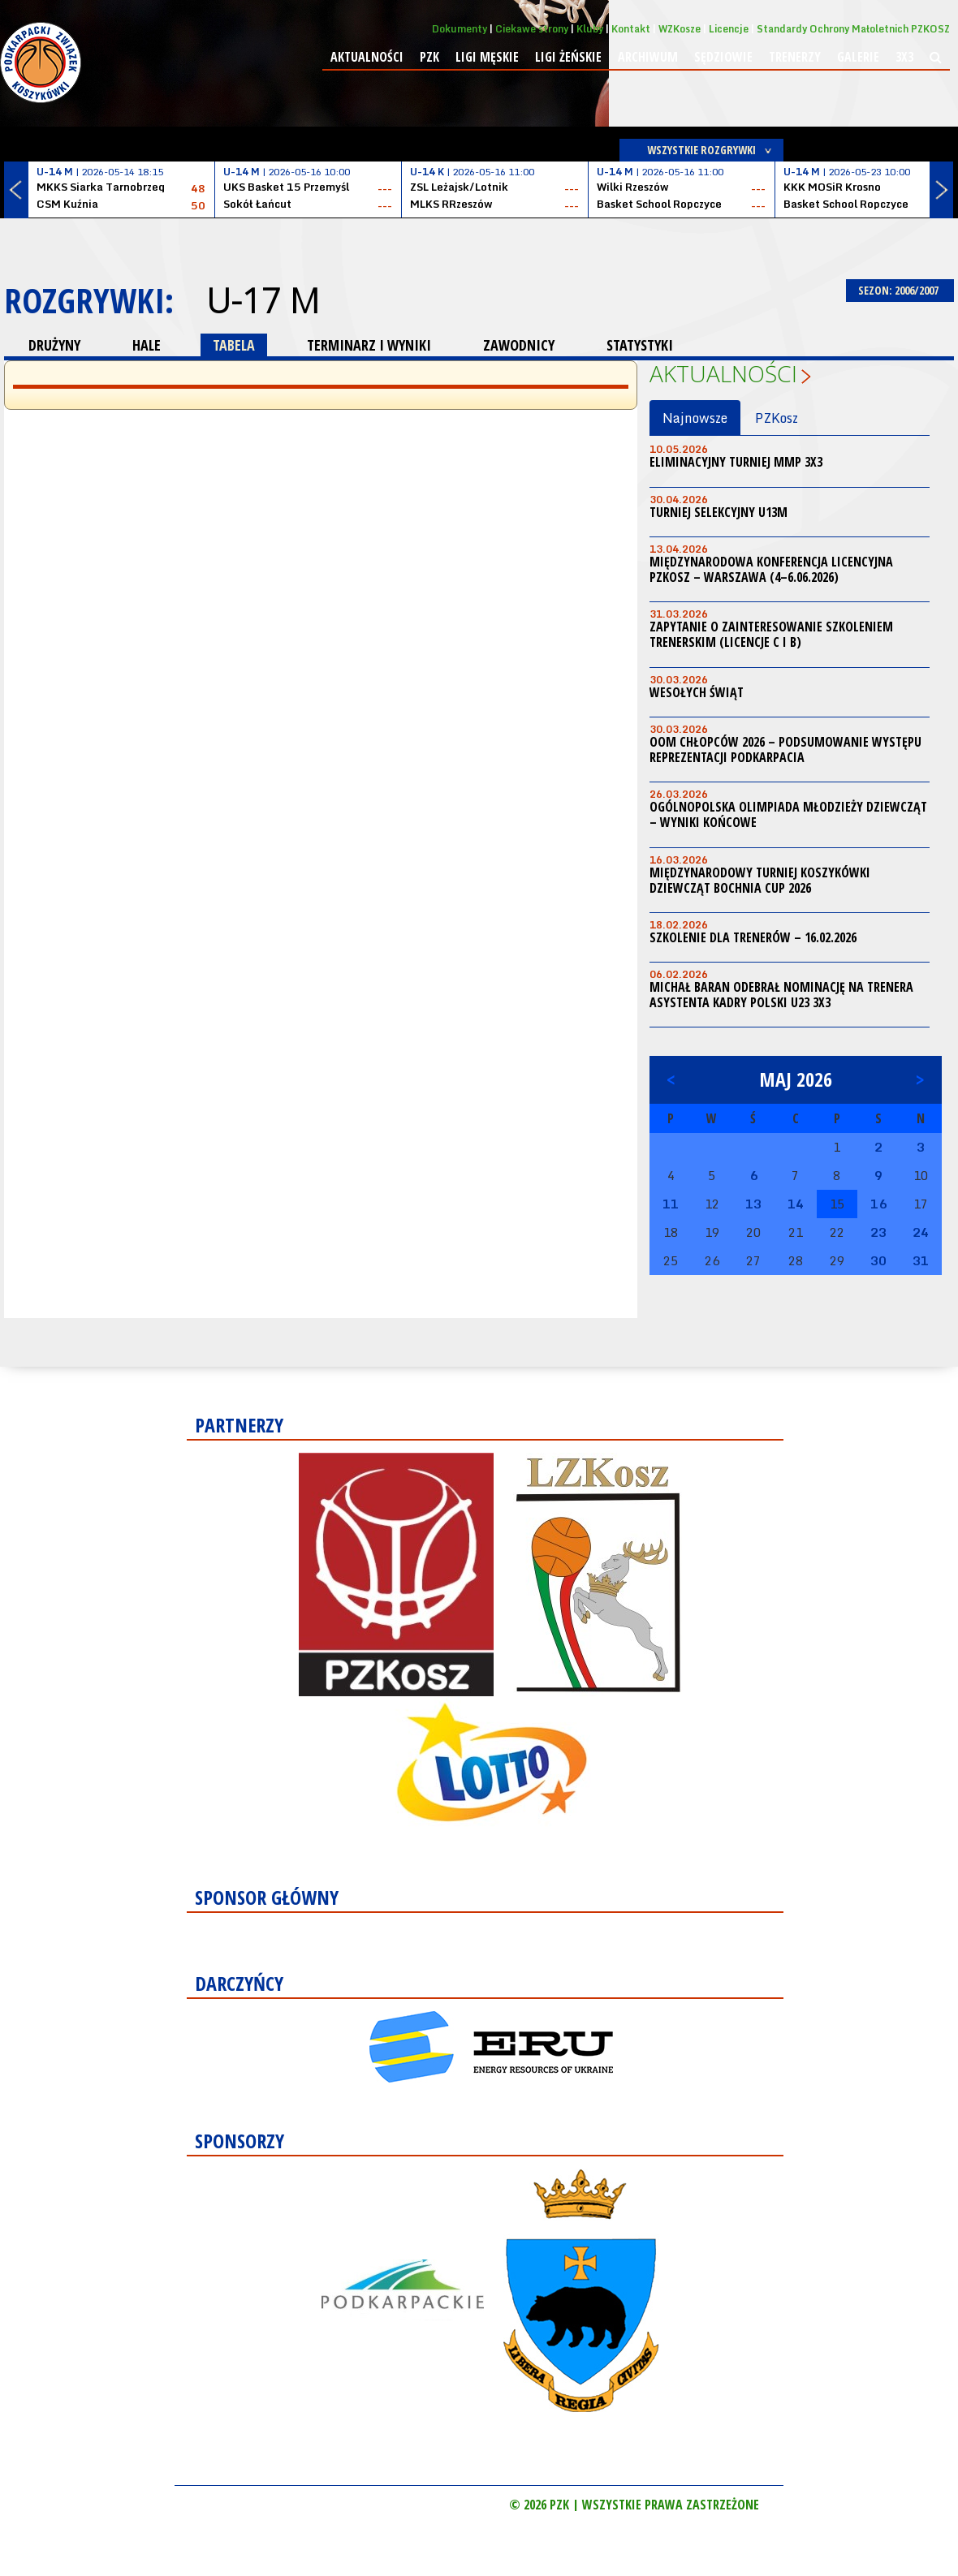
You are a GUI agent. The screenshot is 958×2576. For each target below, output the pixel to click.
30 (878, 1260)
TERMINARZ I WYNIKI (369, 345)
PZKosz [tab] (776, 418)
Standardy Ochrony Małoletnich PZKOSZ (853, 29)
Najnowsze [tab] (694, 418)
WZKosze (679, 29)
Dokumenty (459, 29)
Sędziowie (723, 57)
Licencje (729, 29)
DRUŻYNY (54, 345)
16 (878, 1203)
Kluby (589, 29)
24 (921, 1232)
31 (921, 1260)
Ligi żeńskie (568, 57)
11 (670, 1203)
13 (753, 1203)
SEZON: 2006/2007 (900, 290)
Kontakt (630, 29)
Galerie (858, 57)
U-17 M (262, 300)
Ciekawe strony (531, 29)
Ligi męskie (487, 57)
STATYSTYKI (639, 345)
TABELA (234, 345)
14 (796, 1203)
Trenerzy (795, 57)
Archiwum (648, 57)
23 (878, 1232)
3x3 (904, 57)
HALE (146, 345)
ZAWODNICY (519, 345)
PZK (429, 57)
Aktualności (366, 57)
